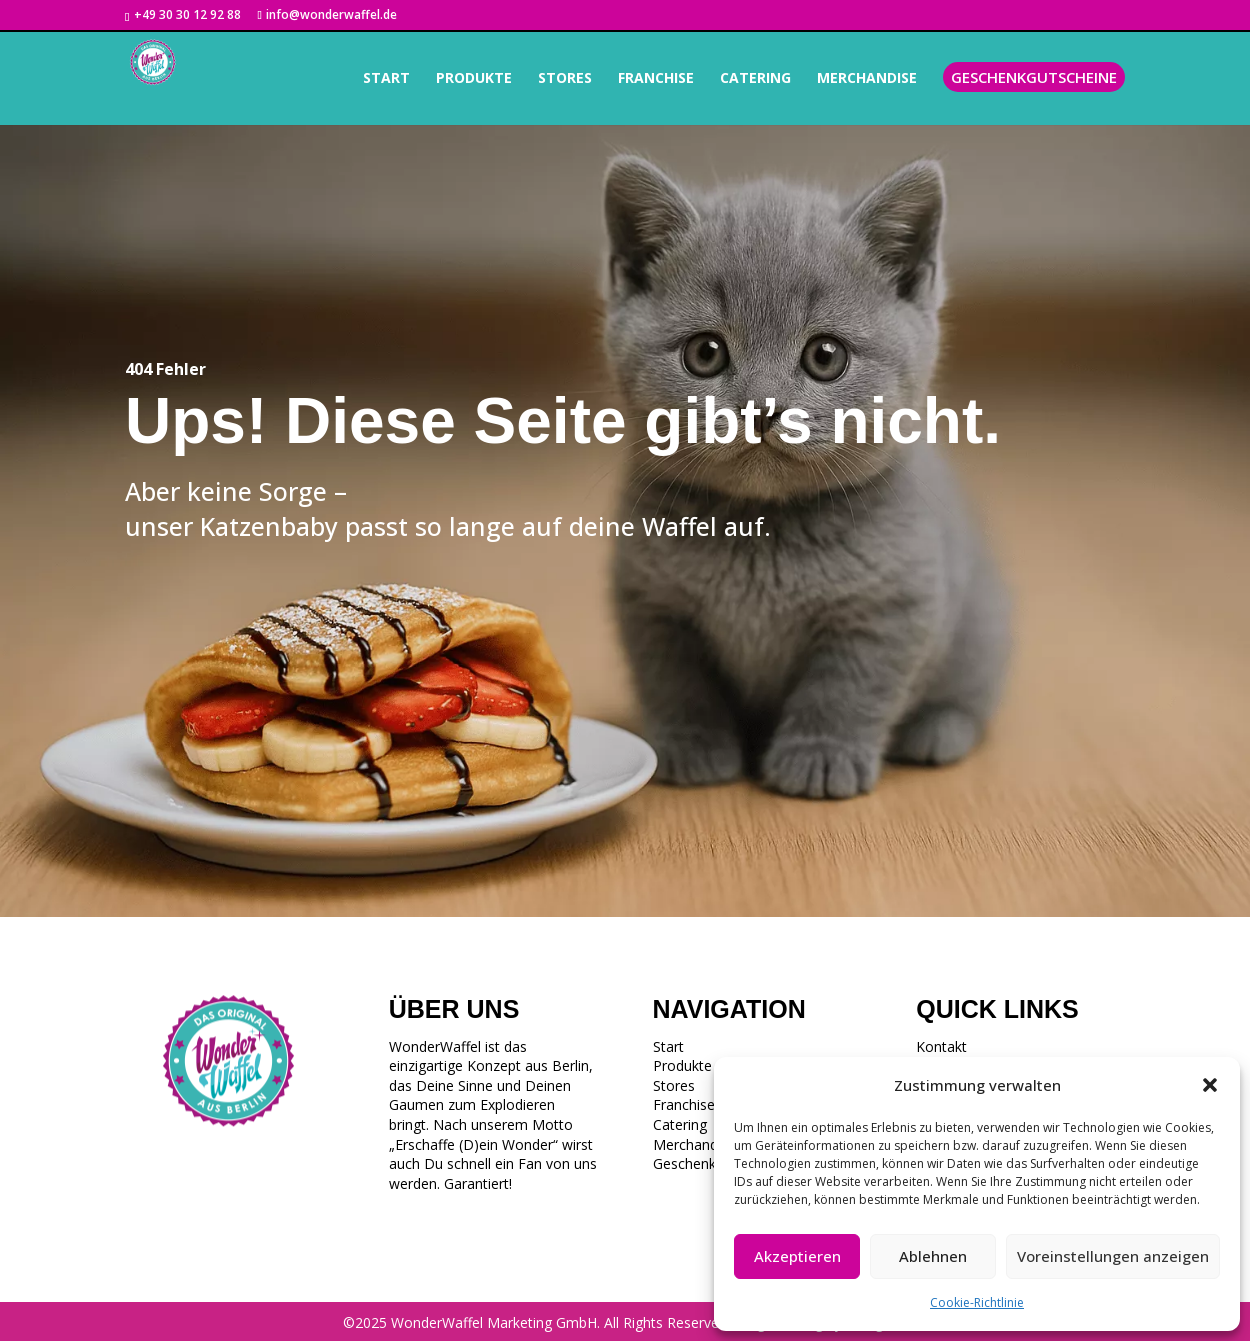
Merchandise (694, 1144)
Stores (674, 1085)
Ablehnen (933, 1256)
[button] (1210, 1085)
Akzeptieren (797, 1256)
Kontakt (941, 1046)
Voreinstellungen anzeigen (1113, 1256)
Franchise (684, 1104)
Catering (680, 1124)
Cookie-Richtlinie (977, 1302)
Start (668, 1046)
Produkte (682, 1065)
